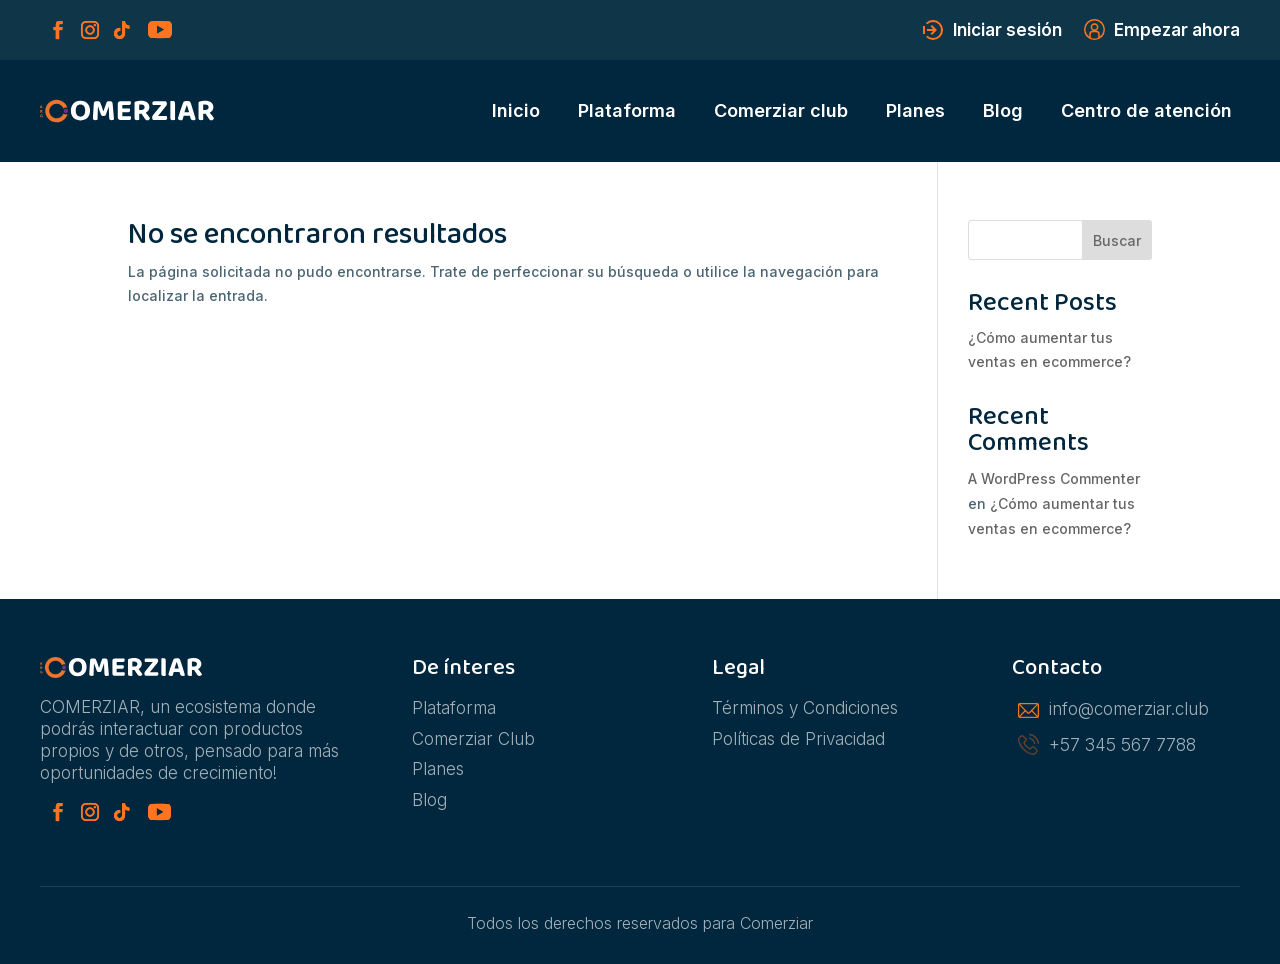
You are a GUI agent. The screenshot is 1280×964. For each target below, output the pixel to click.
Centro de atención (1146, 110)
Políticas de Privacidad (798, 739)
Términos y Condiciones (805, 708)
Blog (1003, 110)
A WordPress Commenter (1054, 478)
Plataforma (627, 110)
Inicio (516, 110)
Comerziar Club (473, 739)
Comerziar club (781, 110)
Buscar (1117, 240)
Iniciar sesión (1007, 31)
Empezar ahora (1177, 31)
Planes (915, 110)
